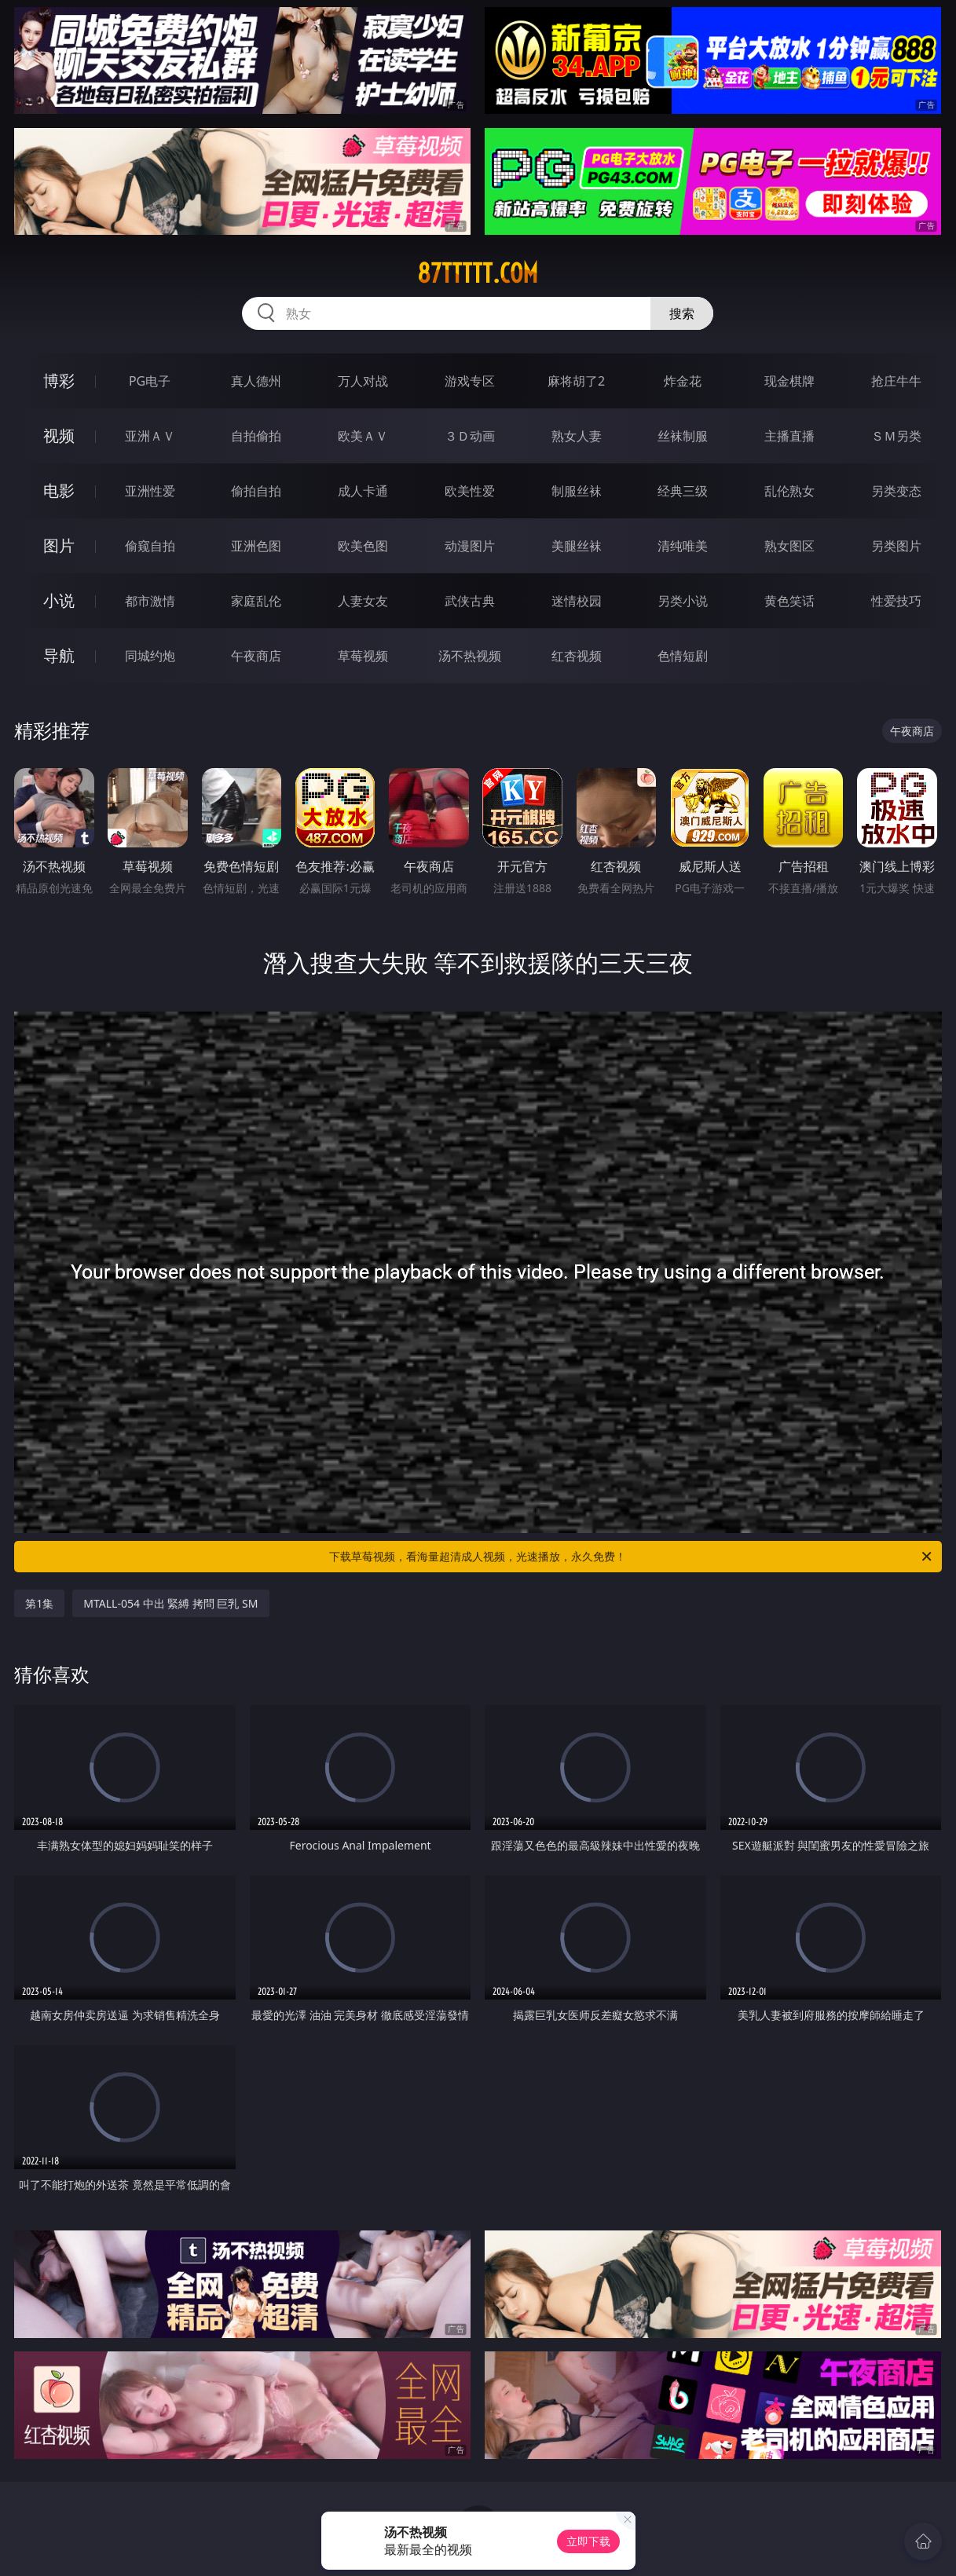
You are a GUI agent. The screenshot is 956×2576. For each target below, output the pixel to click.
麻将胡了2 (576, 381)
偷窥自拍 (150, 545)
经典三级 (682, 490)
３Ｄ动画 (470, 436)
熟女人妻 (576, 436)
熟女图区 (789, 545)
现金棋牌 (789, 381)
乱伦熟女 (789, 490)
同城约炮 (150, 655)
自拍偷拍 (256, 436)
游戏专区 (470, 381)
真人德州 (256, 381)
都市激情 (150, 600)
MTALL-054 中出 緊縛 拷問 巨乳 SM (170, 1603)
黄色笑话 (789, 600)
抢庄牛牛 (896, 381)
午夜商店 (256, 655)
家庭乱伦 (256, 600)
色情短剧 (682, 655)
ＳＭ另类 (896, 436)
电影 (59, 490)
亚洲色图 (256, 545)
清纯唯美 (682, 545)
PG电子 (149, 381)
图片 (59, 545)
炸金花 (682, 381)
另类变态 (896, 490)
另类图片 (896, 545)
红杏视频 (576, 655)
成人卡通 (363, 490)
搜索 (681, 313)
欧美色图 (363, 545)
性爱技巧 (896, 600)
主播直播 (789, 436)
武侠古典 (470, 600)
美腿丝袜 (576, 545)
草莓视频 (363, 655)
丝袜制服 (682, 436)
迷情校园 (576, 600)
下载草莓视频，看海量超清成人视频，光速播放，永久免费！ (631, 1556)
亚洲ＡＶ (150, 436)
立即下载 (588, 2541)
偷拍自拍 (256, 490)
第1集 (39, 1603)
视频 (59, 435)
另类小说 (682, 600)
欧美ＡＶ (363, 436)
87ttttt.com (477, 273)
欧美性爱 (470, 490)
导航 (59, 655)
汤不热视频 (469, 655)
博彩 (59, 380)
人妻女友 (363, 600)
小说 (59, 600)
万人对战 (363, 381)
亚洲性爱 (150, 490)
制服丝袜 (576, 490)
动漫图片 (470, 545)
